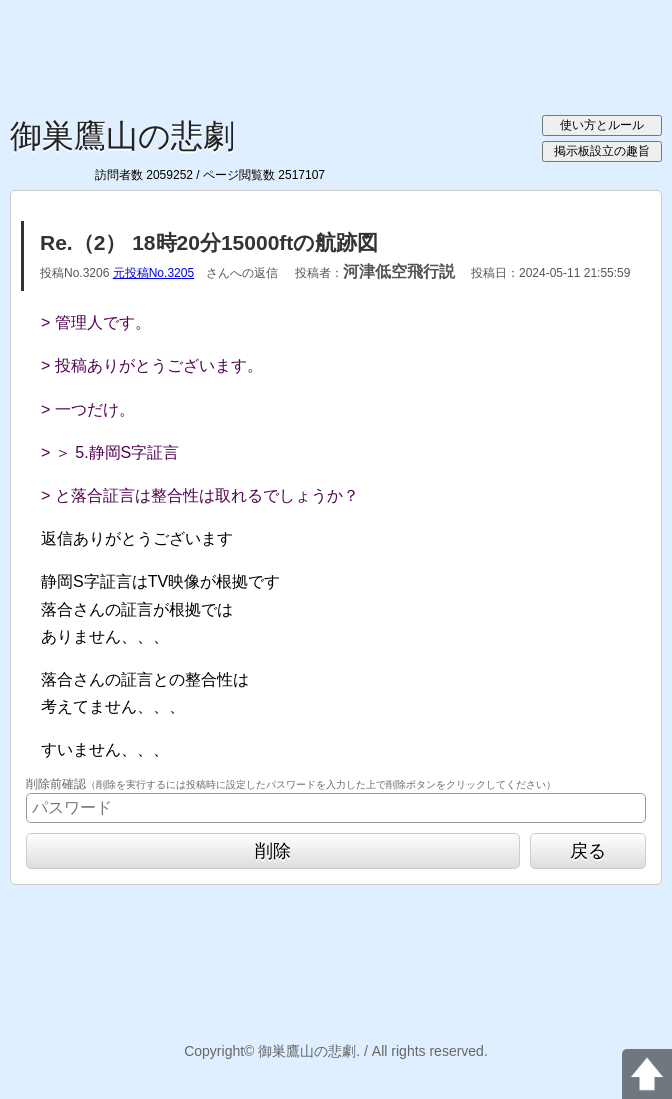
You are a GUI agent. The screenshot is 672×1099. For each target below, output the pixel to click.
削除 (273, 851)
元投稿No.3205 (153, 273)
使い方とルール (602, 125)
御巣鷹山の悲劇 (122, 136)
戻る (588, 851)
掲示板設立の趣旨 (602, 151)
